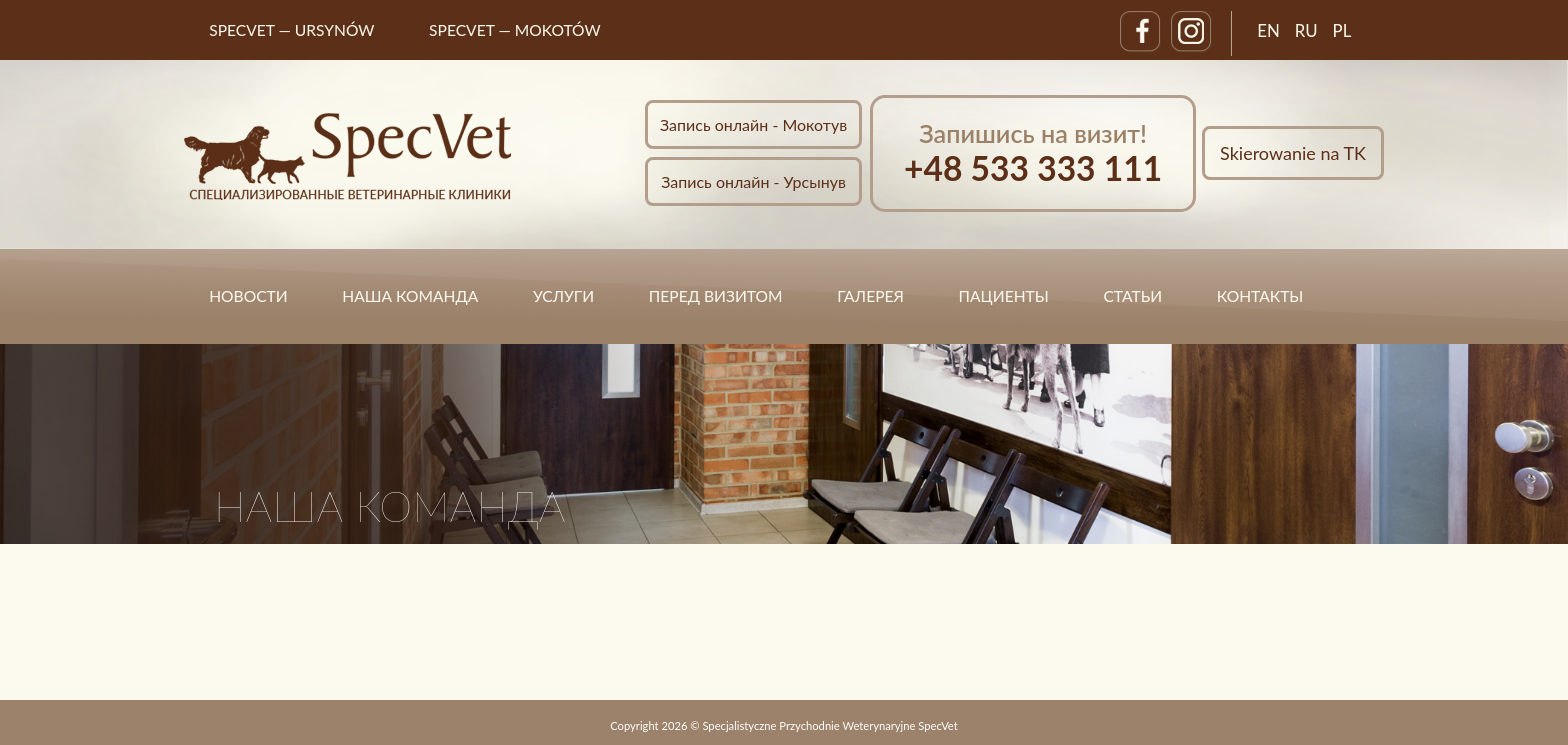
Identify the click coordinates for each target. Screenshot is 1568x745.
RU (1306, 30)
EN (1268, 30)
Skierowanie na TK (1293, 153)
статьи (1132, 296)
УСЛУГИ (563, 296)
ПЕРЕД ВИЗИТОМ (716, 296)
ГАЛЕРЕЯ (870, 296)
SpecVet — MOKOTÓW (514, 30)
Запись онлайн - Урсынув (753, 181)
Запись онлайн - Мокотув (753, 124)
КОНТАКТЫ (1260, 296)
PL (1342, 30)
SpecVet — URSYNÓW (291, 30)
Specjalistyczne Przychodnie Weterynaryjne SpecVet (829, 725)
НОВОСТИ (248, 296)
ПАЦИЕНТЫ (1004, 296)
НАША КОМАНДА (410, 296)
